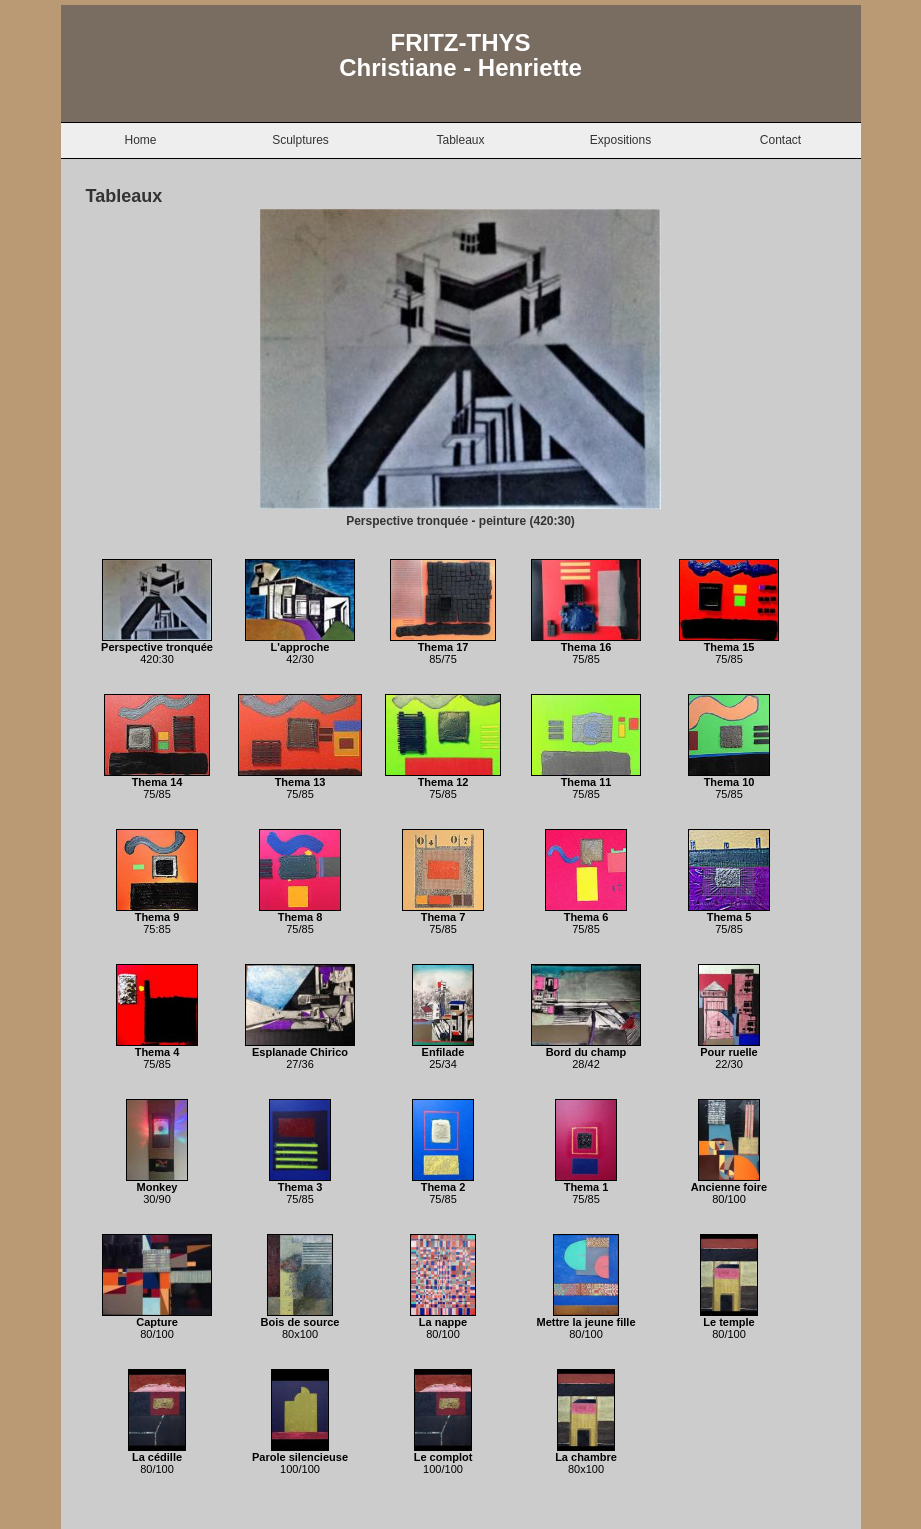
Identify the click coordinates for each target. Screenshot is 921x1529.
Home (140, 140)
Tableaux (460, 140)
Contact (780, 140)
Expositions (620, 140)
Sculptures (300, 140)
